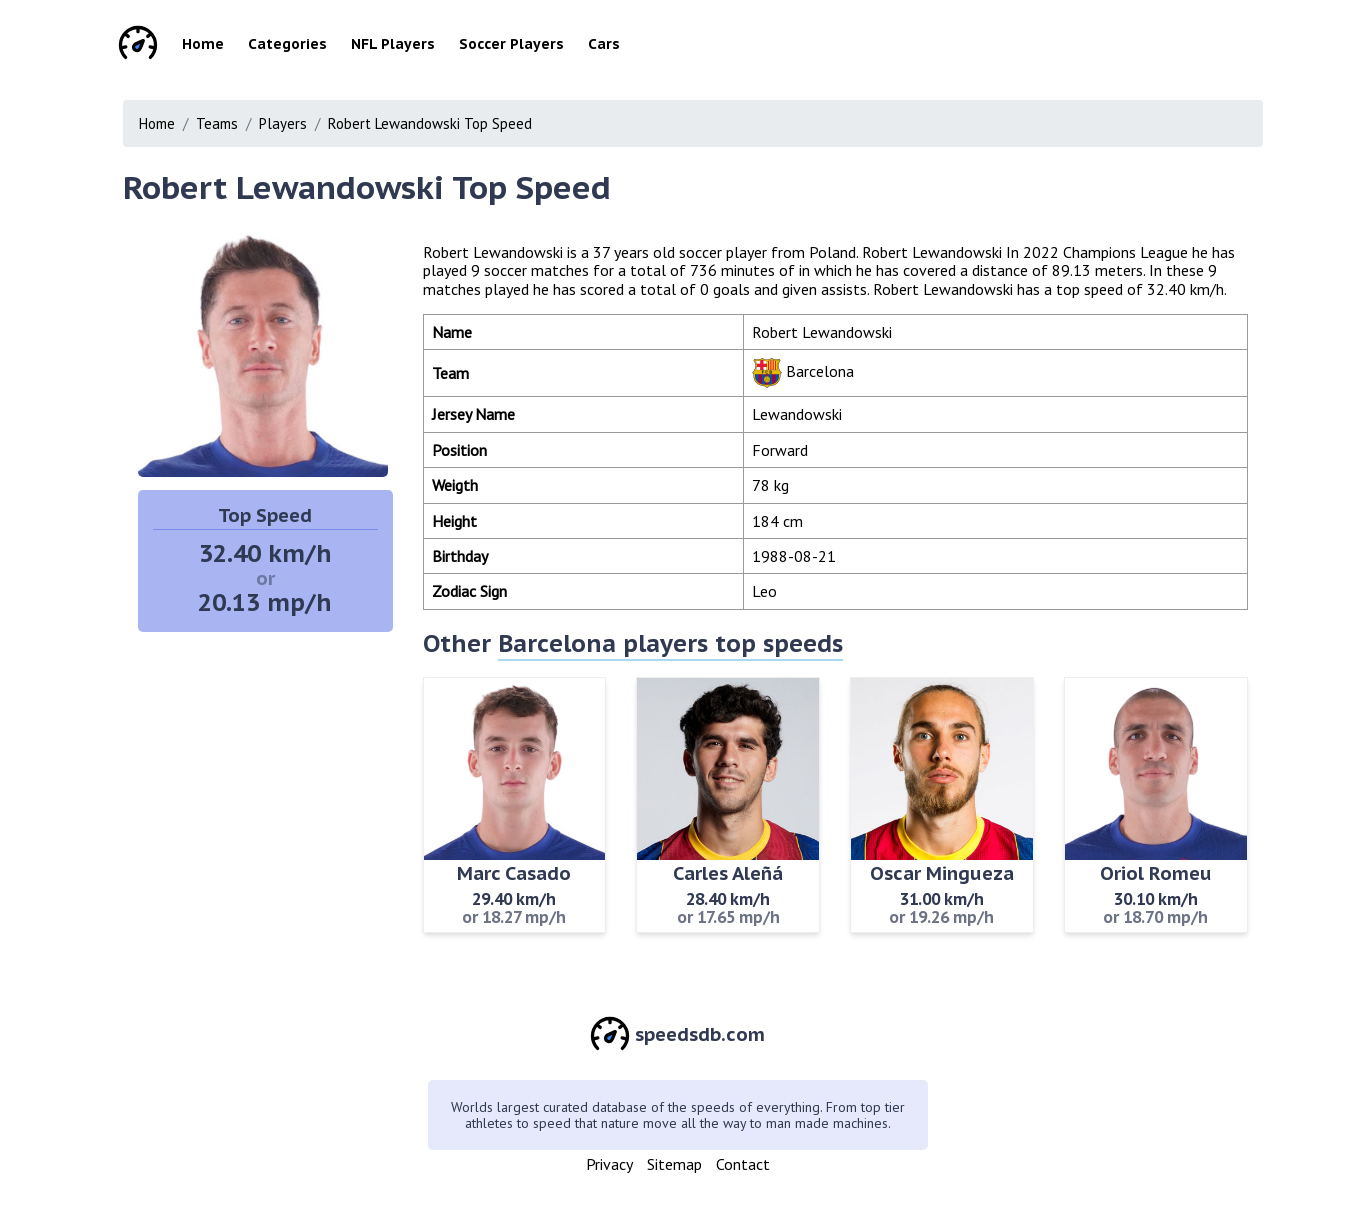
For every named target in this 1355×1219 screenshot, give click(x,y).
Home (203, 44)
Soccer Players (511, 44)
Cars (604, 44)
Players (283, 123)
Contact (743, 1164)
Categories (287, 44)
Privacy (609, 1164)
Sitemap (674, 1164)
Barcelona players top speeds (670, 643)
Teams (217, 123)
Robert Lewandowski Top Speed (430, 123)
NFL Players (393, 44)
